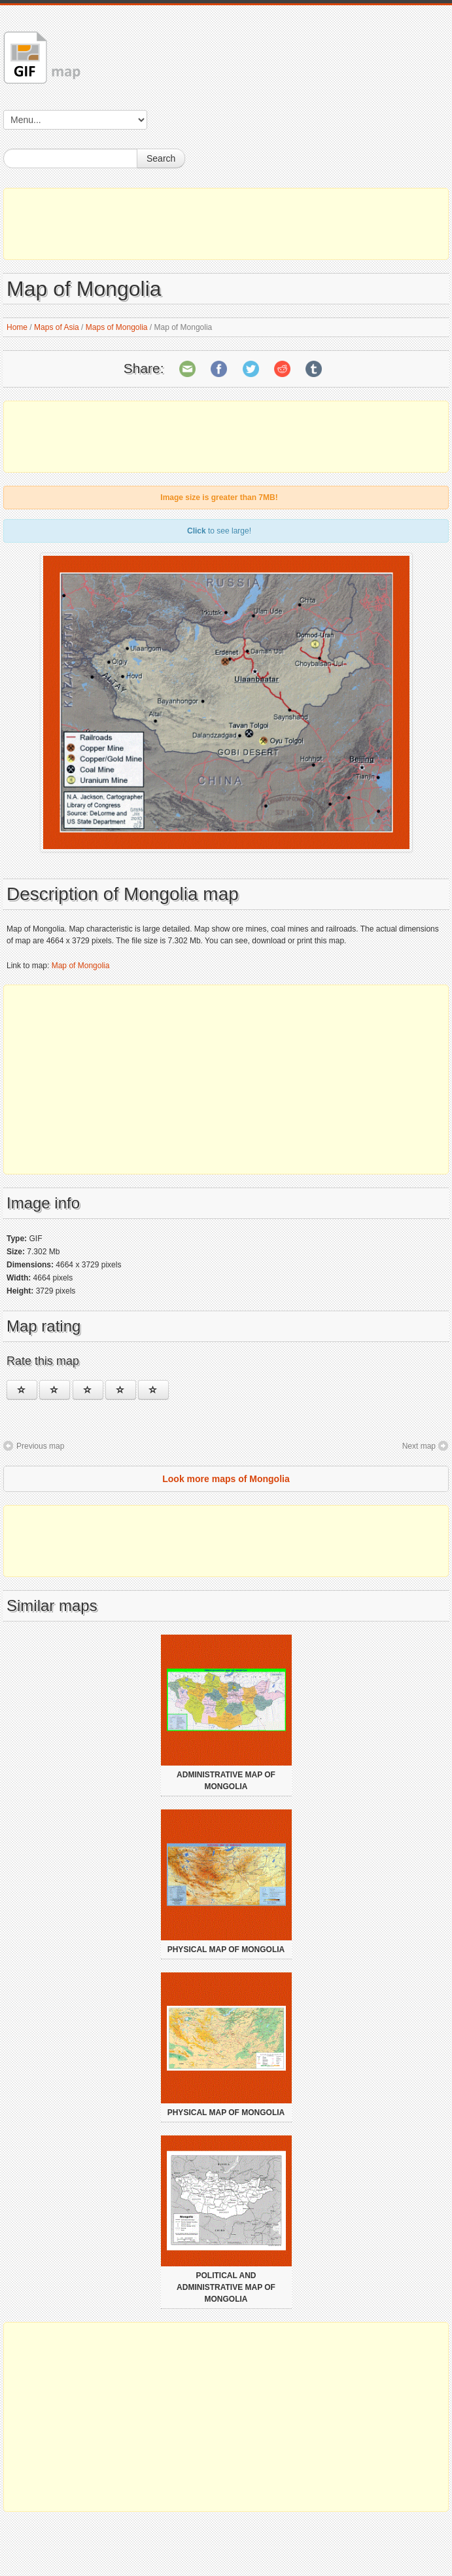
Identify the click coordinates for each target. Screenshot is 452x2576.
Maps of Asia (56, 327)
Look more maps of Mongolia (225, 1479)
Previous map (40, 1446)
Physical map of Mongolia (226, 1949)
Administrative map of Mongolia (226, 1780)
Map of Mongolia (81, 965)
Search (161, 158)
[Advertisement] (226, 224)
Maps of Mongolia (117, 327)
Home (17, 327)
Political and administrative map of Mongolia (226, 2287)
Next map (419, 1446)
